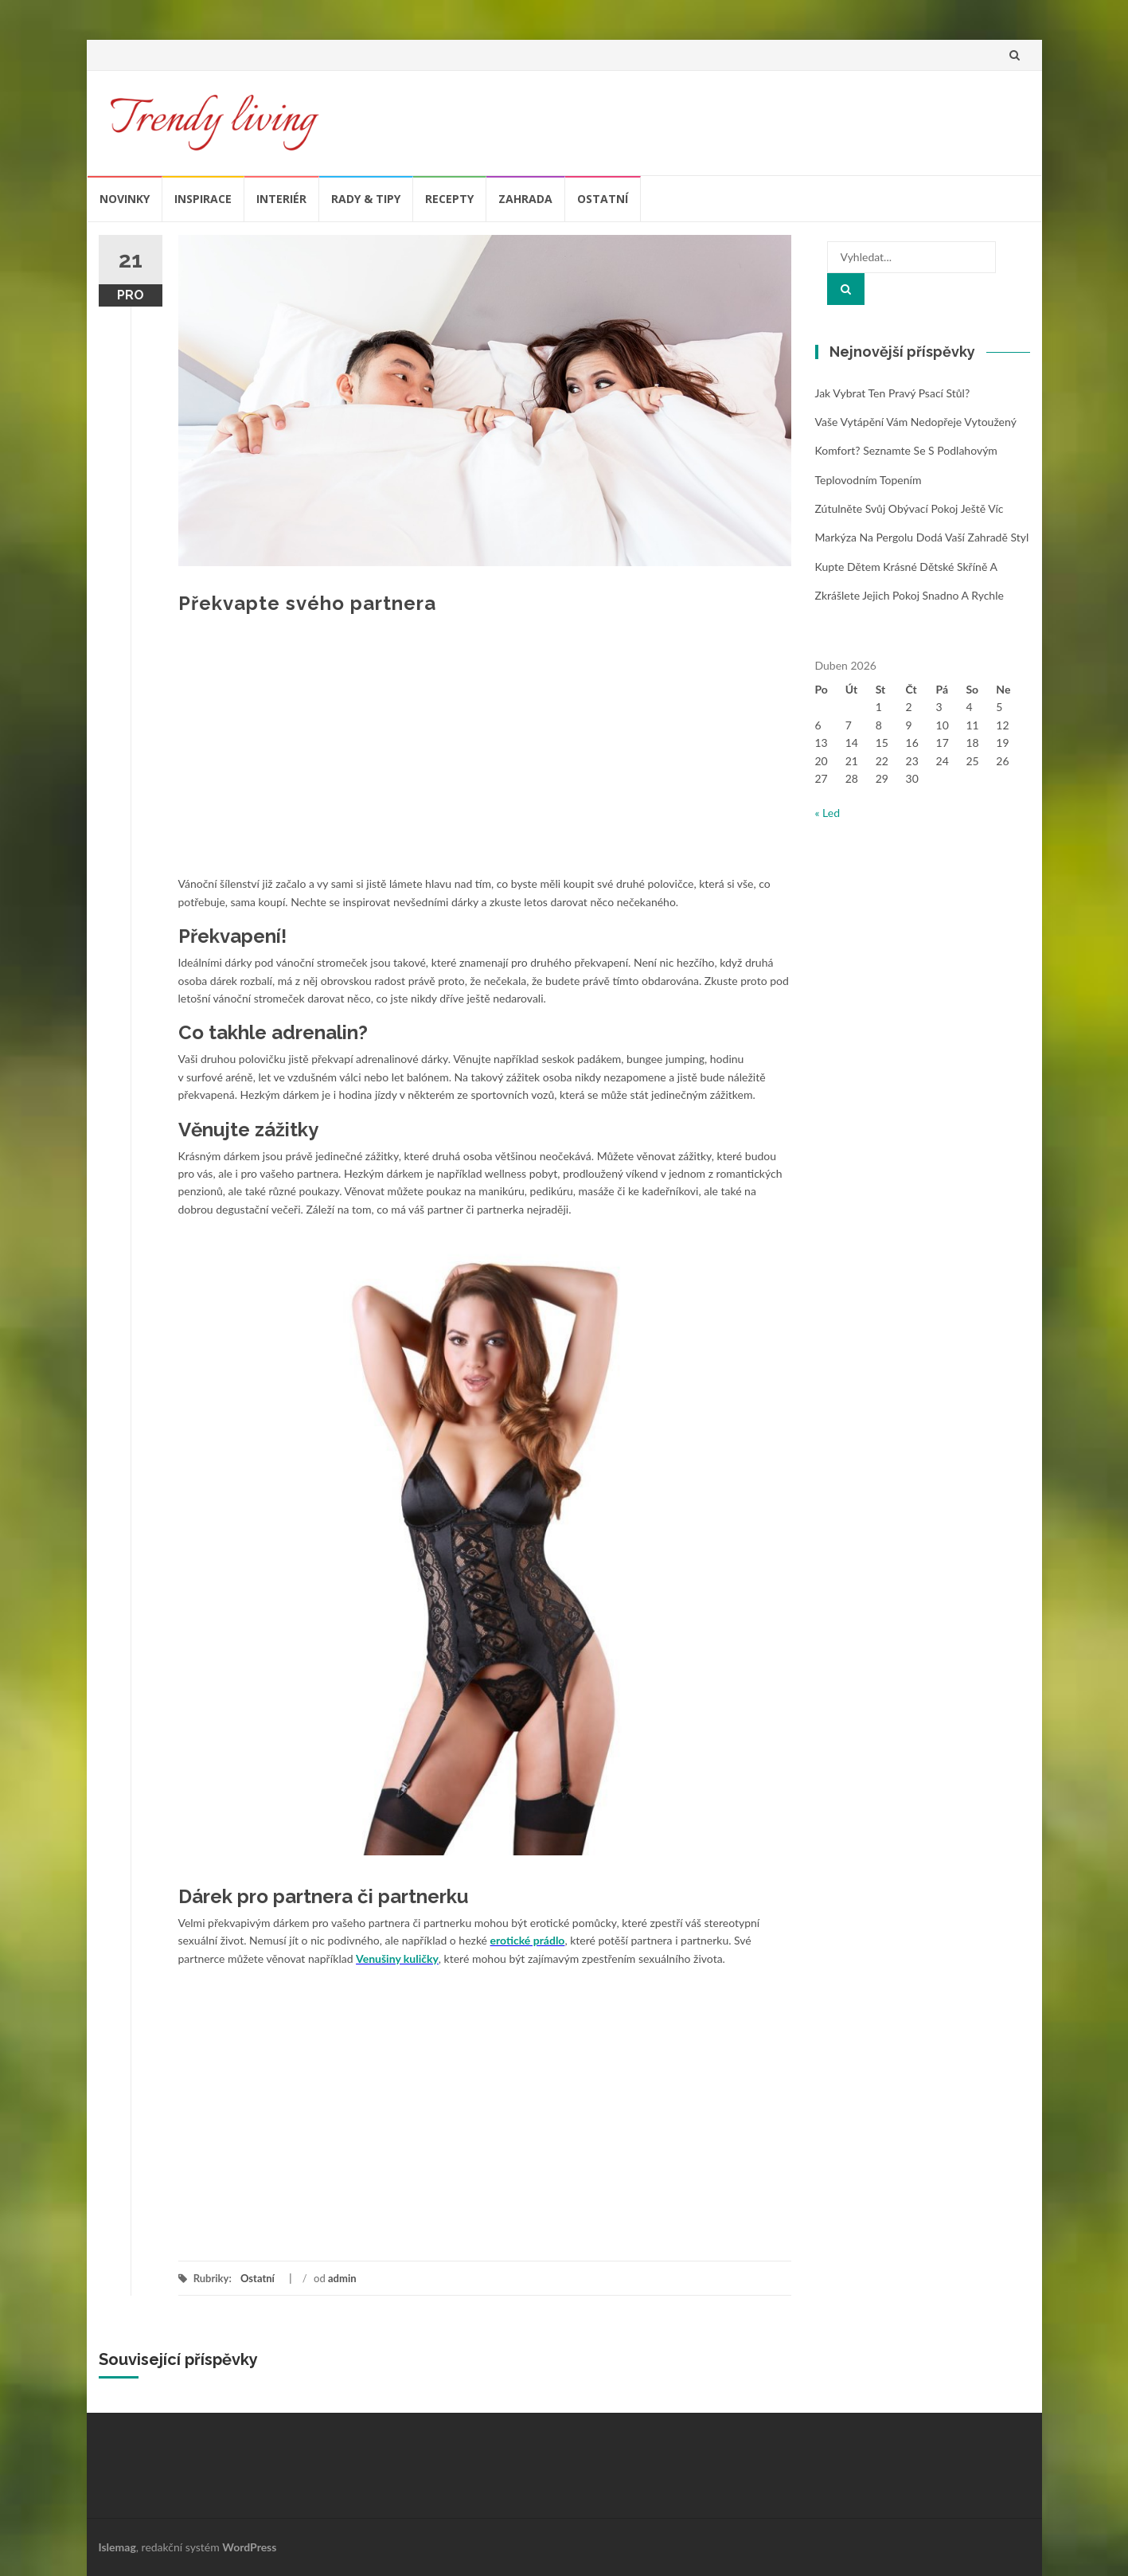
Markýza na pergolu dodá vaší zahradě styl (922, 537)
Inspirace (203, 198)
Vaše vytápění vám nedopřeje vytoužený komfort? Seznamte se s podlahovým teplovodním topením (916, 451)
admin (342, 2278)
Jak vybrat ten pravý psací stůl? (892, 393)
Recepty (449, 198)
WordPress (249, 2547)
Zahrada (525, 198)
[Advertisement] (484, 755)
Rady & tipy (365, 198)
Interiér (281, 198)
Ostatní (602, 198)
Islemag (117, 2547)
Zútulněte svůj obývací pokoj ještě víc (909, 508)
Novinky (125, 198)
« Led (828, 812)
